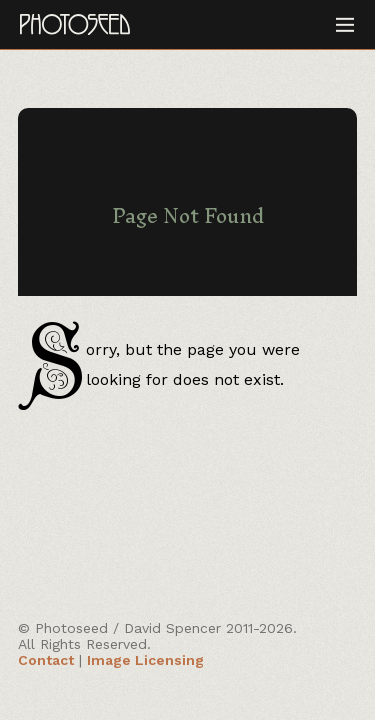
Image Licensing (145, 660)
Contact (46, 660)
